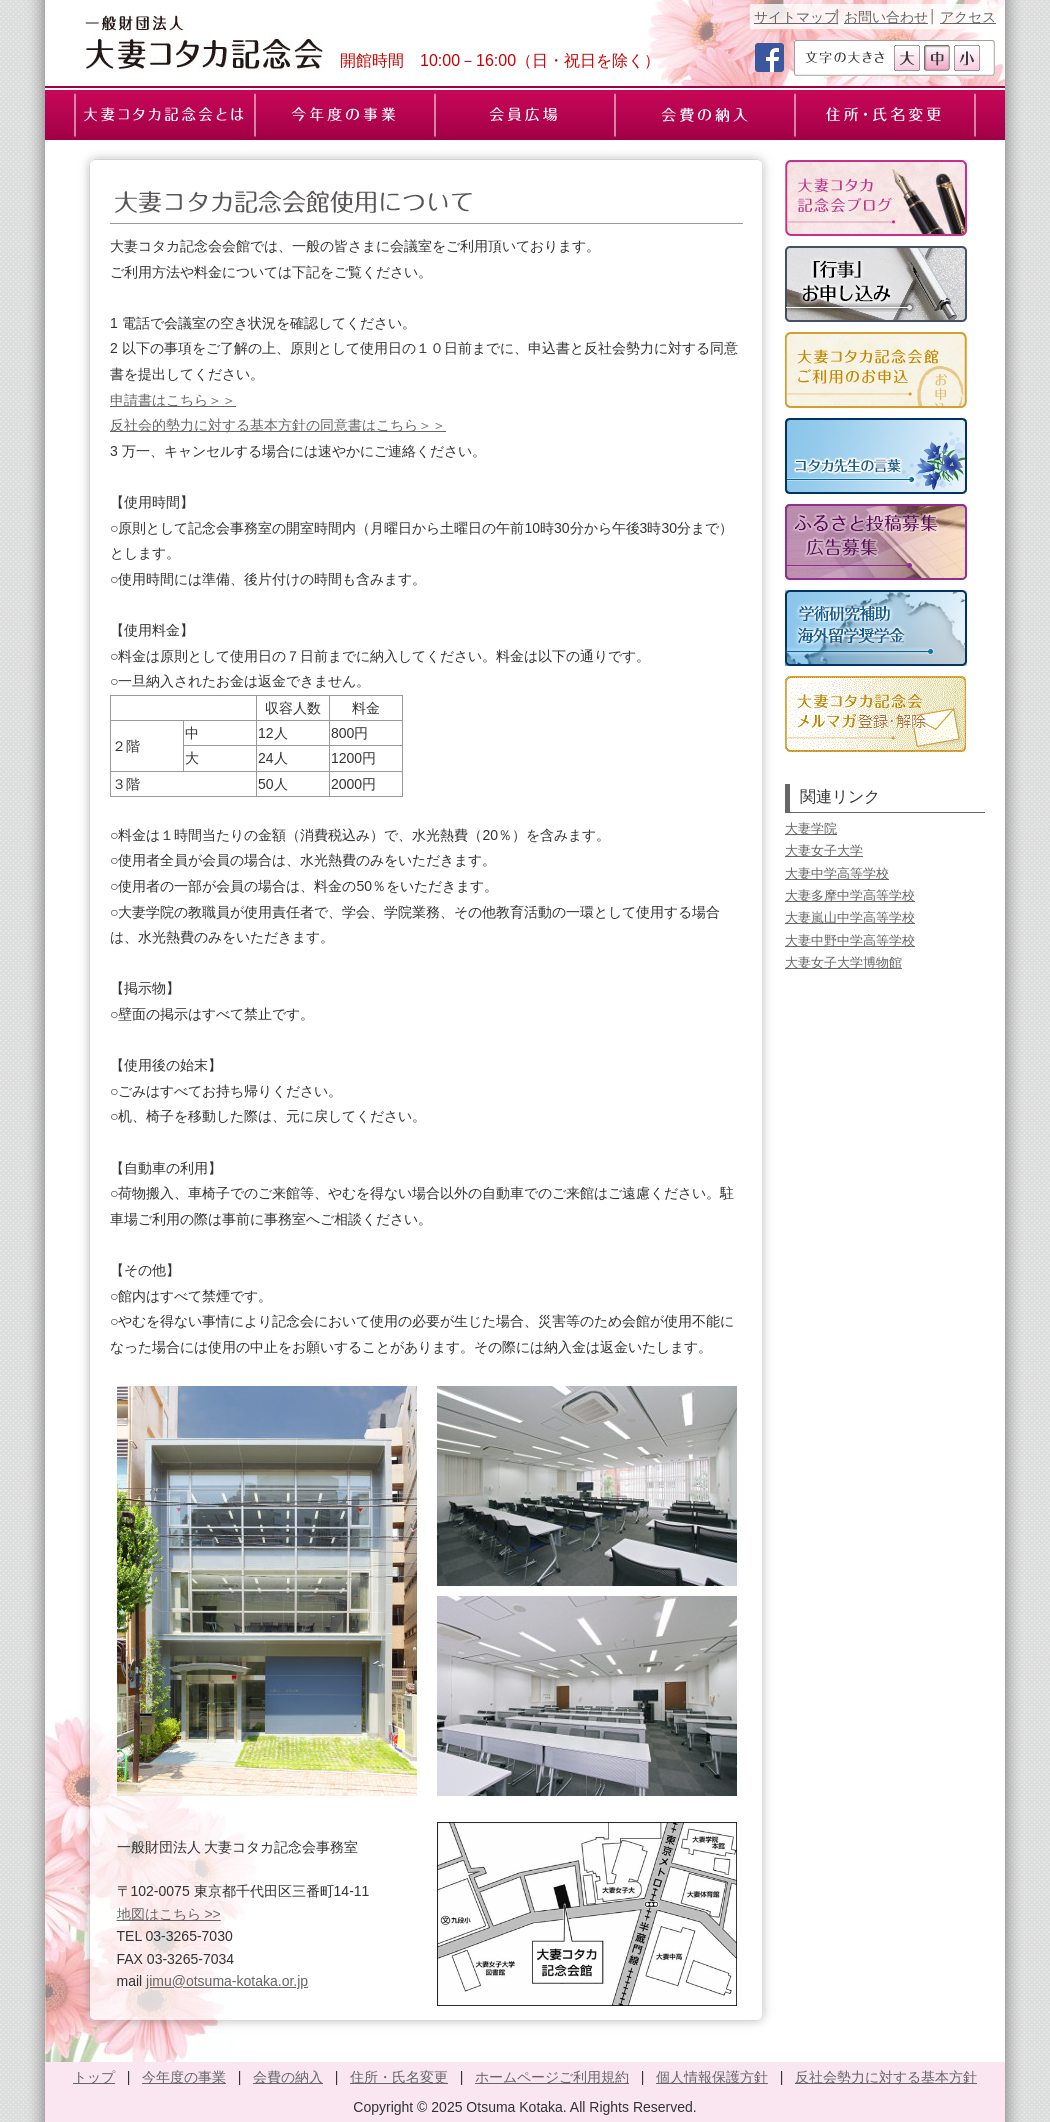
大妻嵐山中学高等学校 (850, 917)
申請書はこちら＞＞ (173, 400)
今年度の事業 (184, 2077)
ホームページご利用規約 (552, 2077)
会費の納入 (288, 2077)
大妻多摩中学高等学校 (850, 895)
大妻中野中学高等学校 (850, 940)
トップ (94, 2077)
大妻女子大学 (824, 850)
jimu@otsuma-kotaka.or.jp (227, 1981)
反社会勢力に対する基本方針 (886, 2077)
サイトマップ (796, 17)
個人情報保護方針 (712, 2077)
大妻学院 (811, 828)
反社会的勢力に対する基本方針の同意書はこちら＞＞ (278, 425)
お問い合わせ (886, 17)
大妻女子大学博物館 (843, 962)
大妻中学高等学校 (837, 873)
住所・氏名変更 (399, 2077)
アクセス (968, 17)
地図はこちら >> (169, 1914)
